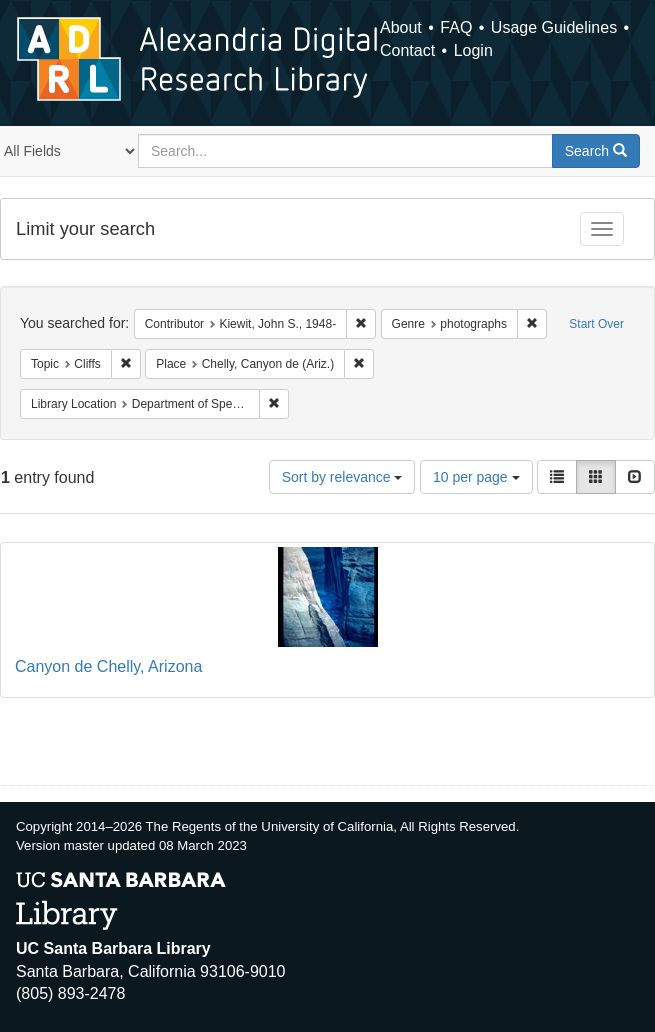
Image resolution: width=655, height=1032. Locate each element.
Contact (407, 50)
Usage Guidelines (554, 27)
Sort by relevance (342, 477)
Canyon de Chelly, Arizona (108, 666)
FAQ (456, 27)
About (401, 27)
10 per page (476, 477)
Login (473, 50)
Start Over (596, 324)
